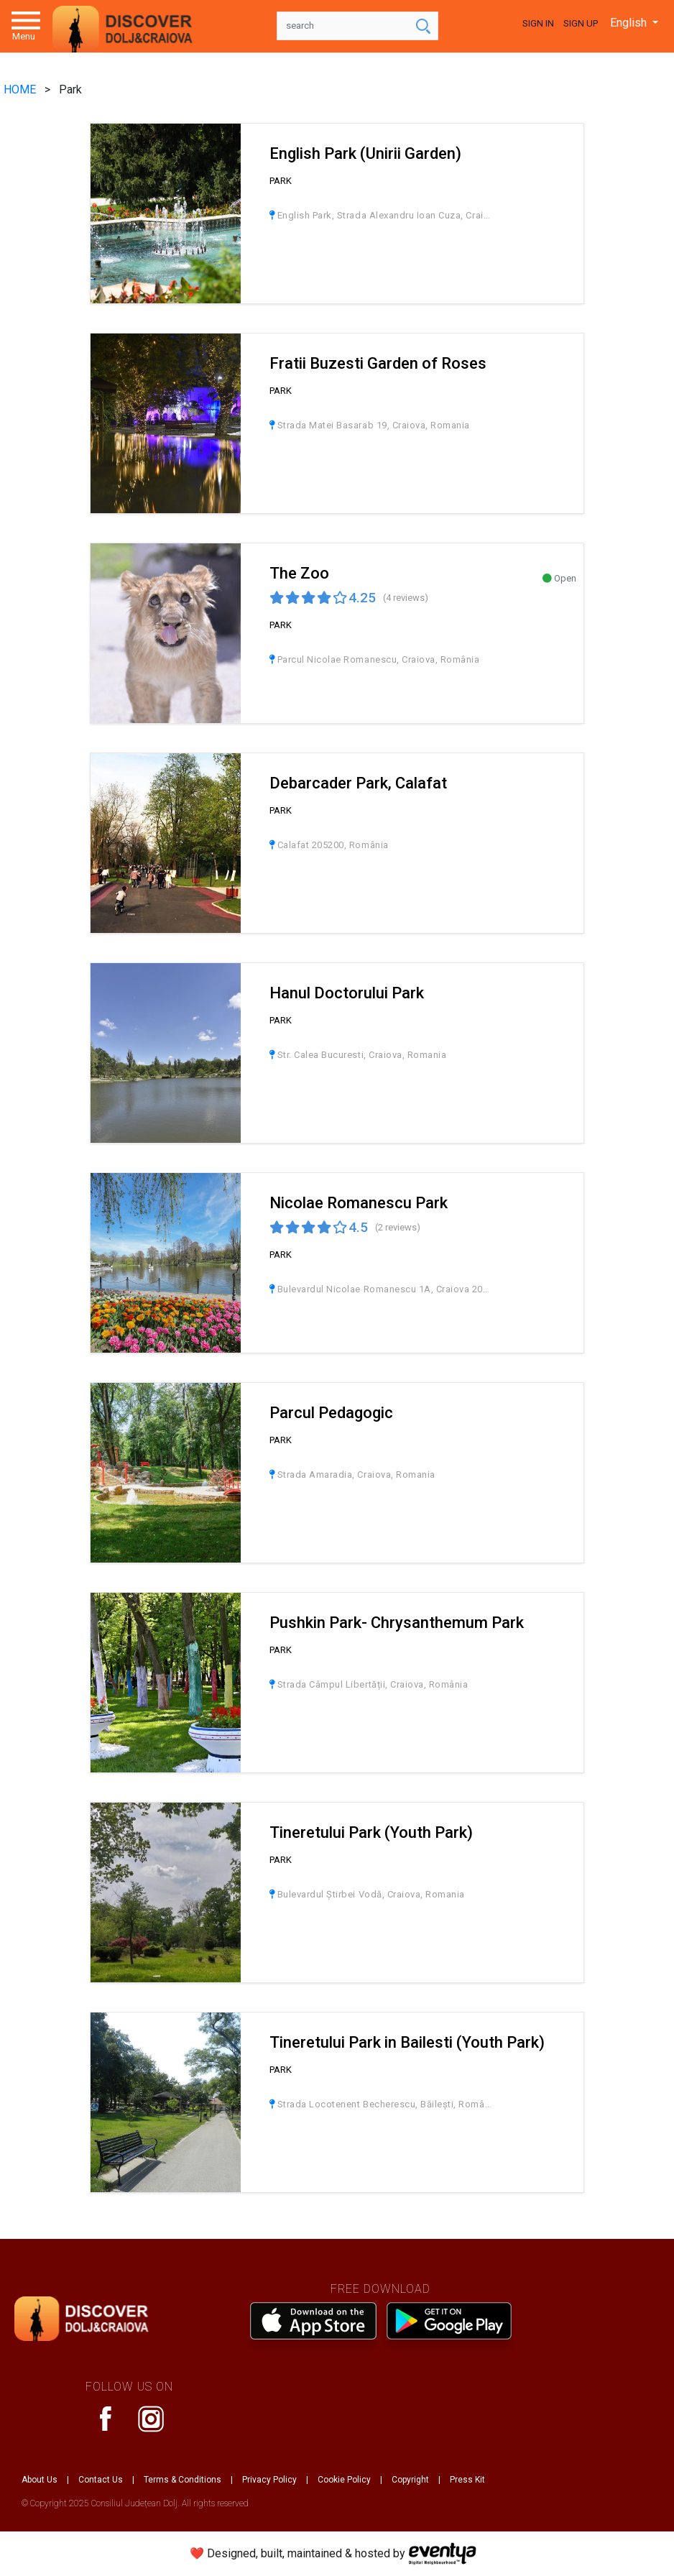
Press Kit (467, 2480)
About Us (39, 2480)
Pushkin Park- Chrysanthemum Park (396, 1623)
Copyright (410, 2480)
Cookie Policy (344, 2480)
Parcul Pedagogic (331, 1413)
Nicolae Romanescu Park (358, 1203)
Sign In (538, 23)
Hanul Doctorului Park (346, 993)
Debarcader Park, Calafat (358, 783)
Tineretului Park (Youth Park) (371, 1832)
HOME (21, 89)
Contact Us (100, 2480)
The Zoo (299, 573)
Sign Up (580, 23)
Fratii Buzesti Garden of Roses (377, 363)
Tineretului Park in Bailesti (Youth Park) (407, 2042)
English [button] (630, 22)
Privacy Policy (269, 2480)
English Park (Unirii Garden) (365, 153)
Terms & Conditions (182, 2480)
